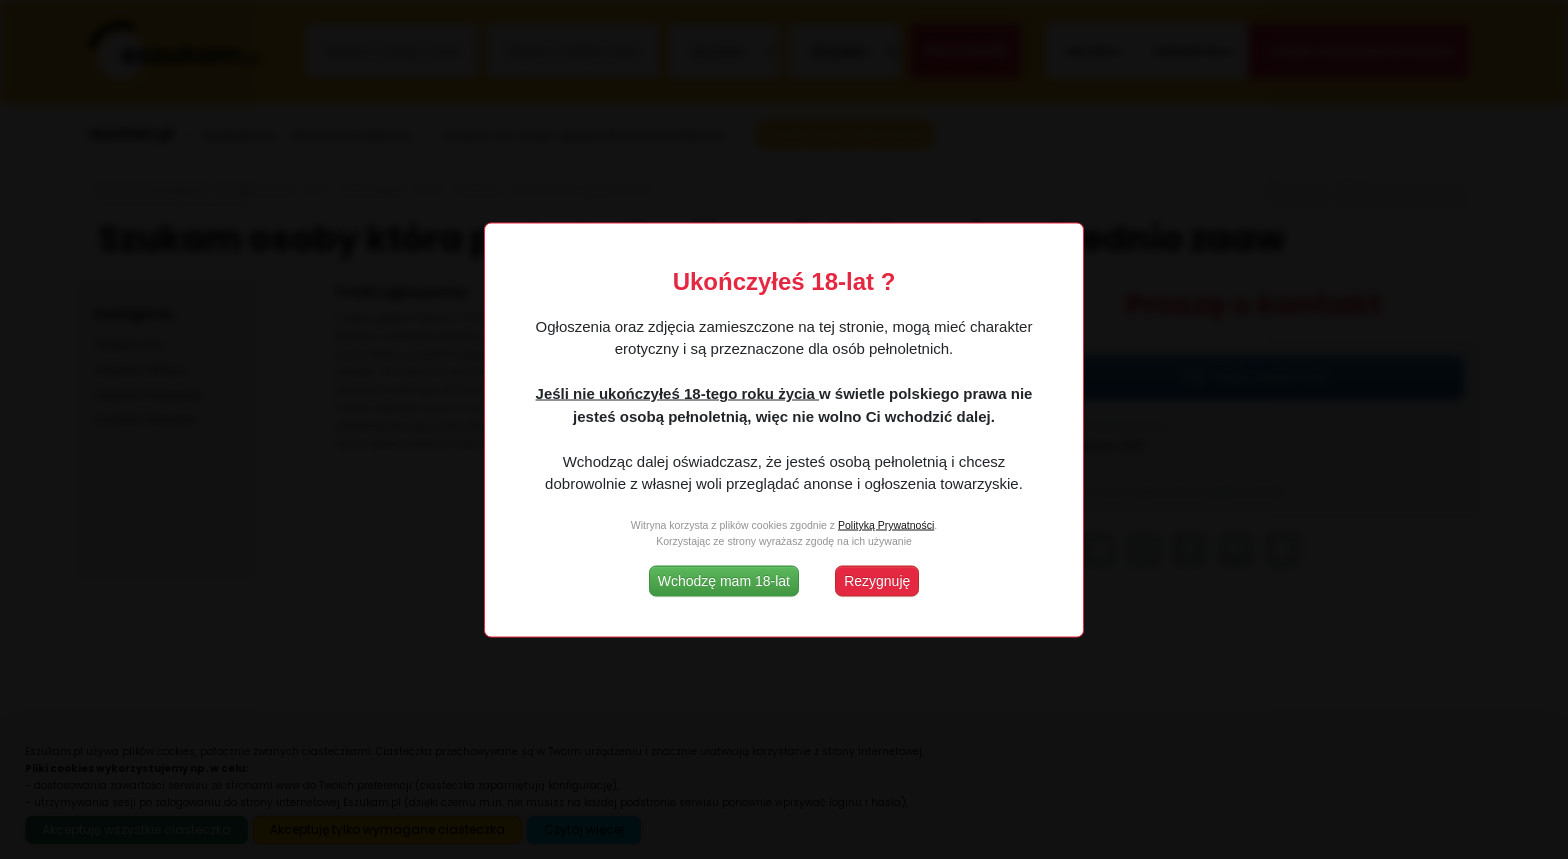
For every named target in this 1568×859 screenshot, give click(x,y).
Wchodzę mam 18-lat (724, 580)
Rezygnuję (877, 580)
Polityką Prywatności (886, 525)
